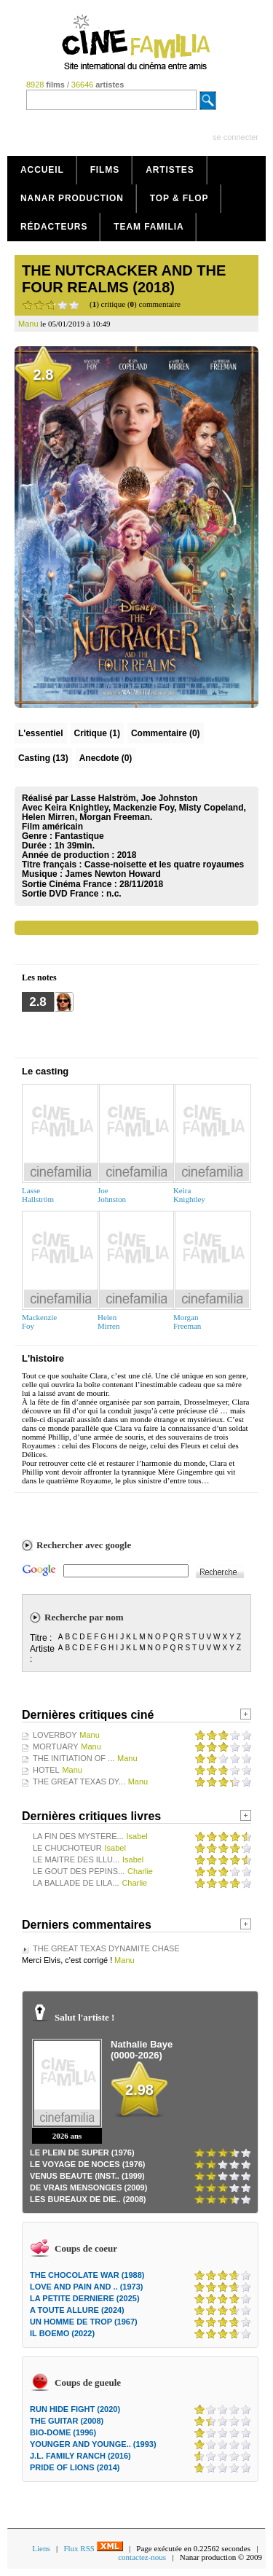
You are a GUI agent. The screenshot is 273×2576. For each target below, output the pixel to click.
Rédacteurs (53, 227)
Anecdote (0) (105, 758)
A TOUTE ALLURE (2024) (77, 2310)
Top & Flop (179, 198)
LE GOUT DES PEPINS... (78, 1871)
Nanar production (72, 198)
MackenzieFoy (39, 1321)
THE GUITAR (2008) (66, 2420)
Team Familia (148, 227)
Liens (41, 2548)
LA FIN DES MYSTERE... (78, 1836)
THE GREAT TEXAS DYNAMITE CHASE (106, 1948)
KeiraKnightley (189, 1194)
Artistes (170, 170)
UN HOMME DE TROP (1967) (84, 2321)
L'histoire (43, 1358)
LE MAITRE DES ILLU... (76, 1859)
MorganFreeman (187, 1321)
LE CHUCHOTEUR (67, 1847)
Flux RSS (92, 2548)
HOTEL (46, 1769)
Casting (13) (43, 758)
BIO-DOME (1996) (63, 2432)
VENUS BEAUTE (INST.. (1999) (87, 2175)
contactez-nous (142, 2557)
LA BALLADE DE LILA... (76, 1882)
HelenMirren (109, 1321)
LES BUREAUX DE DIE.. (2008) (88, 2199)
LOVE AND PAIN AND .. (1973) (86, 2286)
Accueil (42, 170)
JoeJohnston (112, 1194)
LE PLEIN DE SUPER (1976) (82, 2152)
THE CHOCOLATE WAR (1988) (87, 2275)
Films (105, 170)
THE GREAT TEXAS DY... (79, 1781)
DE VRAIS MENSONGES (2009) (88, 2187)
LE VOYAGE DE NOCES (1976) (88, 2164)
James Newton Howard (112, 874)
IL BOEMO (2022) (62, 2333)
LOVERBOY (55, 1734)
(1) (97, 733)
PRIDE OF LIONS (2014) (74, 2467)
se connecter (235, 137)
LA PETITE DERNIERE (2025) (85, 2298)
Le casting (45, 1071)
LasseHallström (38, 1194)
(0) (165, 733)
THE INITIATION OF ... (73, 1758)
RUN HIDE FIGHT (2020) (75, 2409)
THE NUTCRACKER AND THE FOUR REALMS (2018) (124, 278)
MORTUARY (56, 1746)
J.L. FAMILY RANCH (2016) (80, 2455)
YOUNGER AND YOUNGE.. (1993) (93, 2444)
